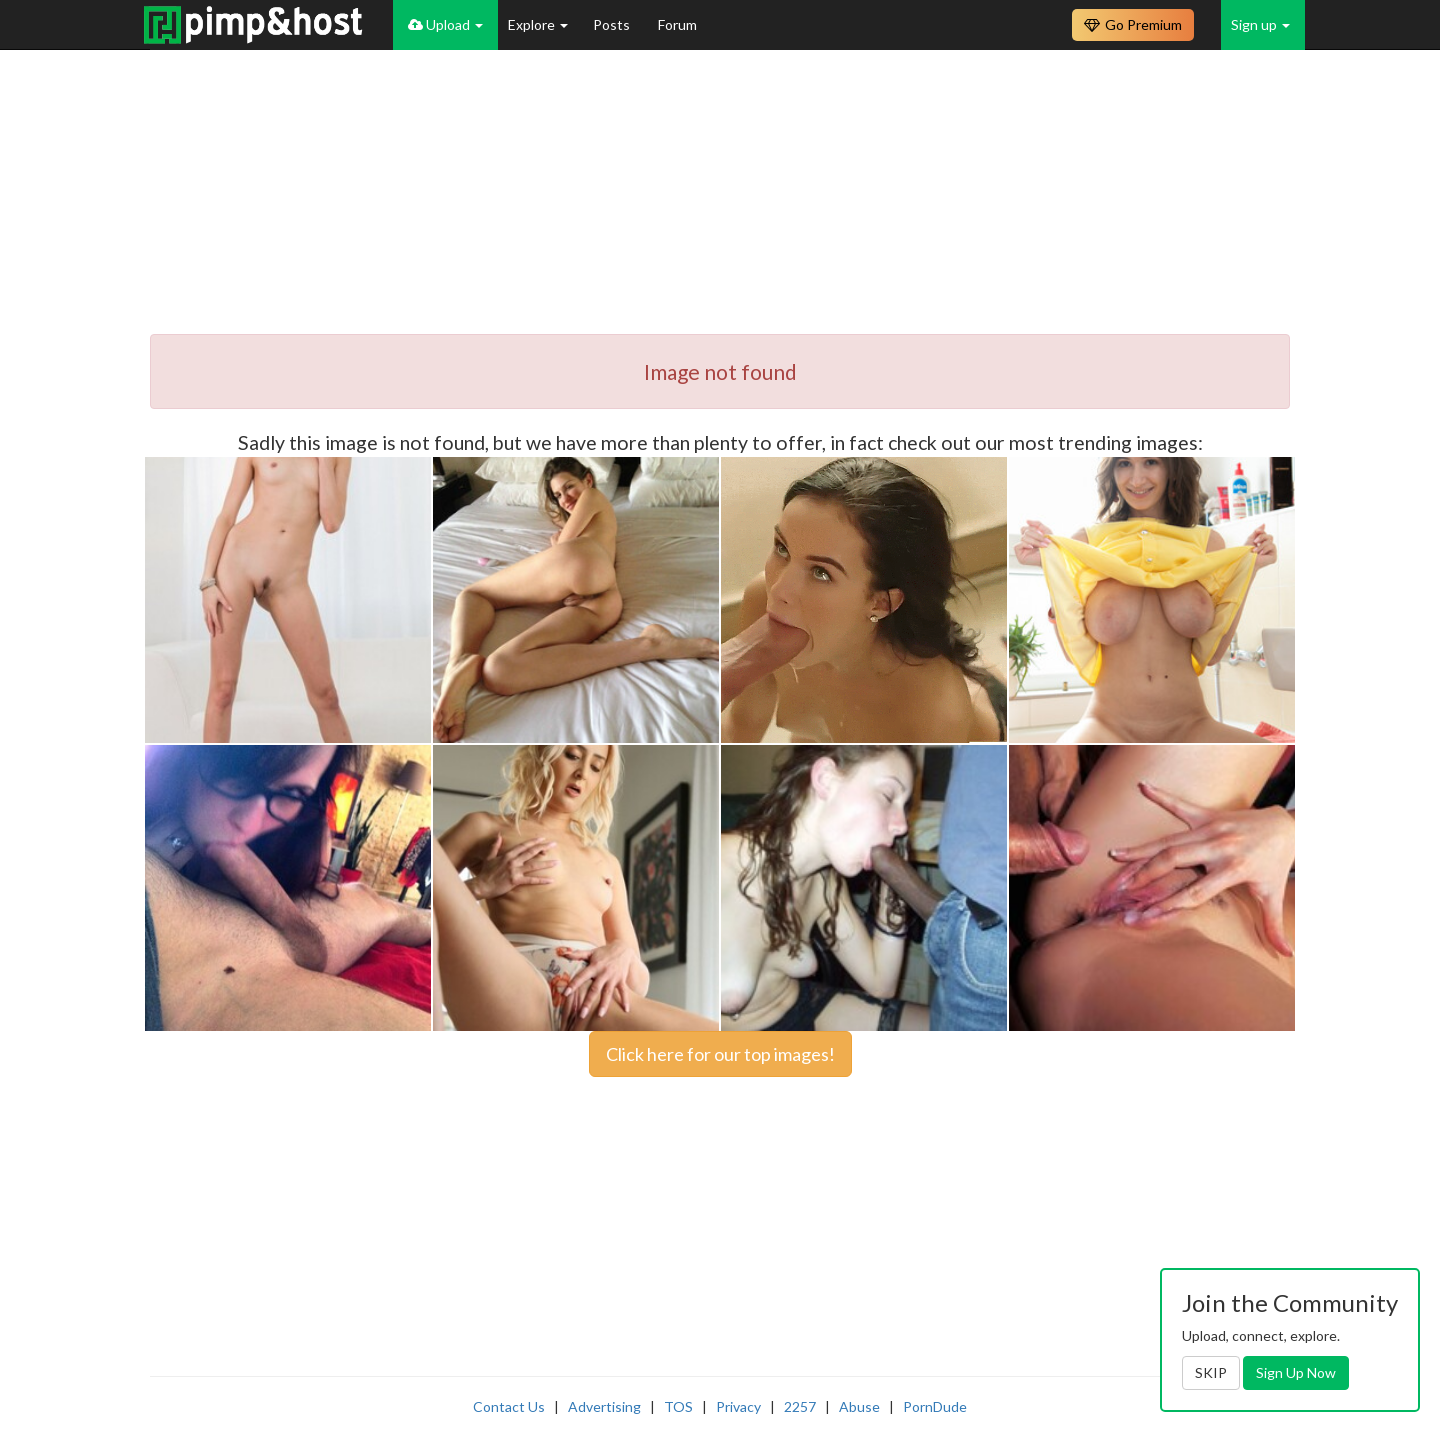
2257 (800, 1406)
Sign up (1260, 24)
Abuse (859, 1406)
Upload (445, 24)
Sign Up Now (1296, 1372)
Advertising (604, 1406)
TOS (678, 1406)
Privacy (738, 1406)
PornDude (935, 1406)
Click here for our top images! (720, 1054)
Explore (538, 24)
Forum (677, 24)
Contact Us (509, 1406)
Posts (613, 24)
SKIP (1211, 1372)
